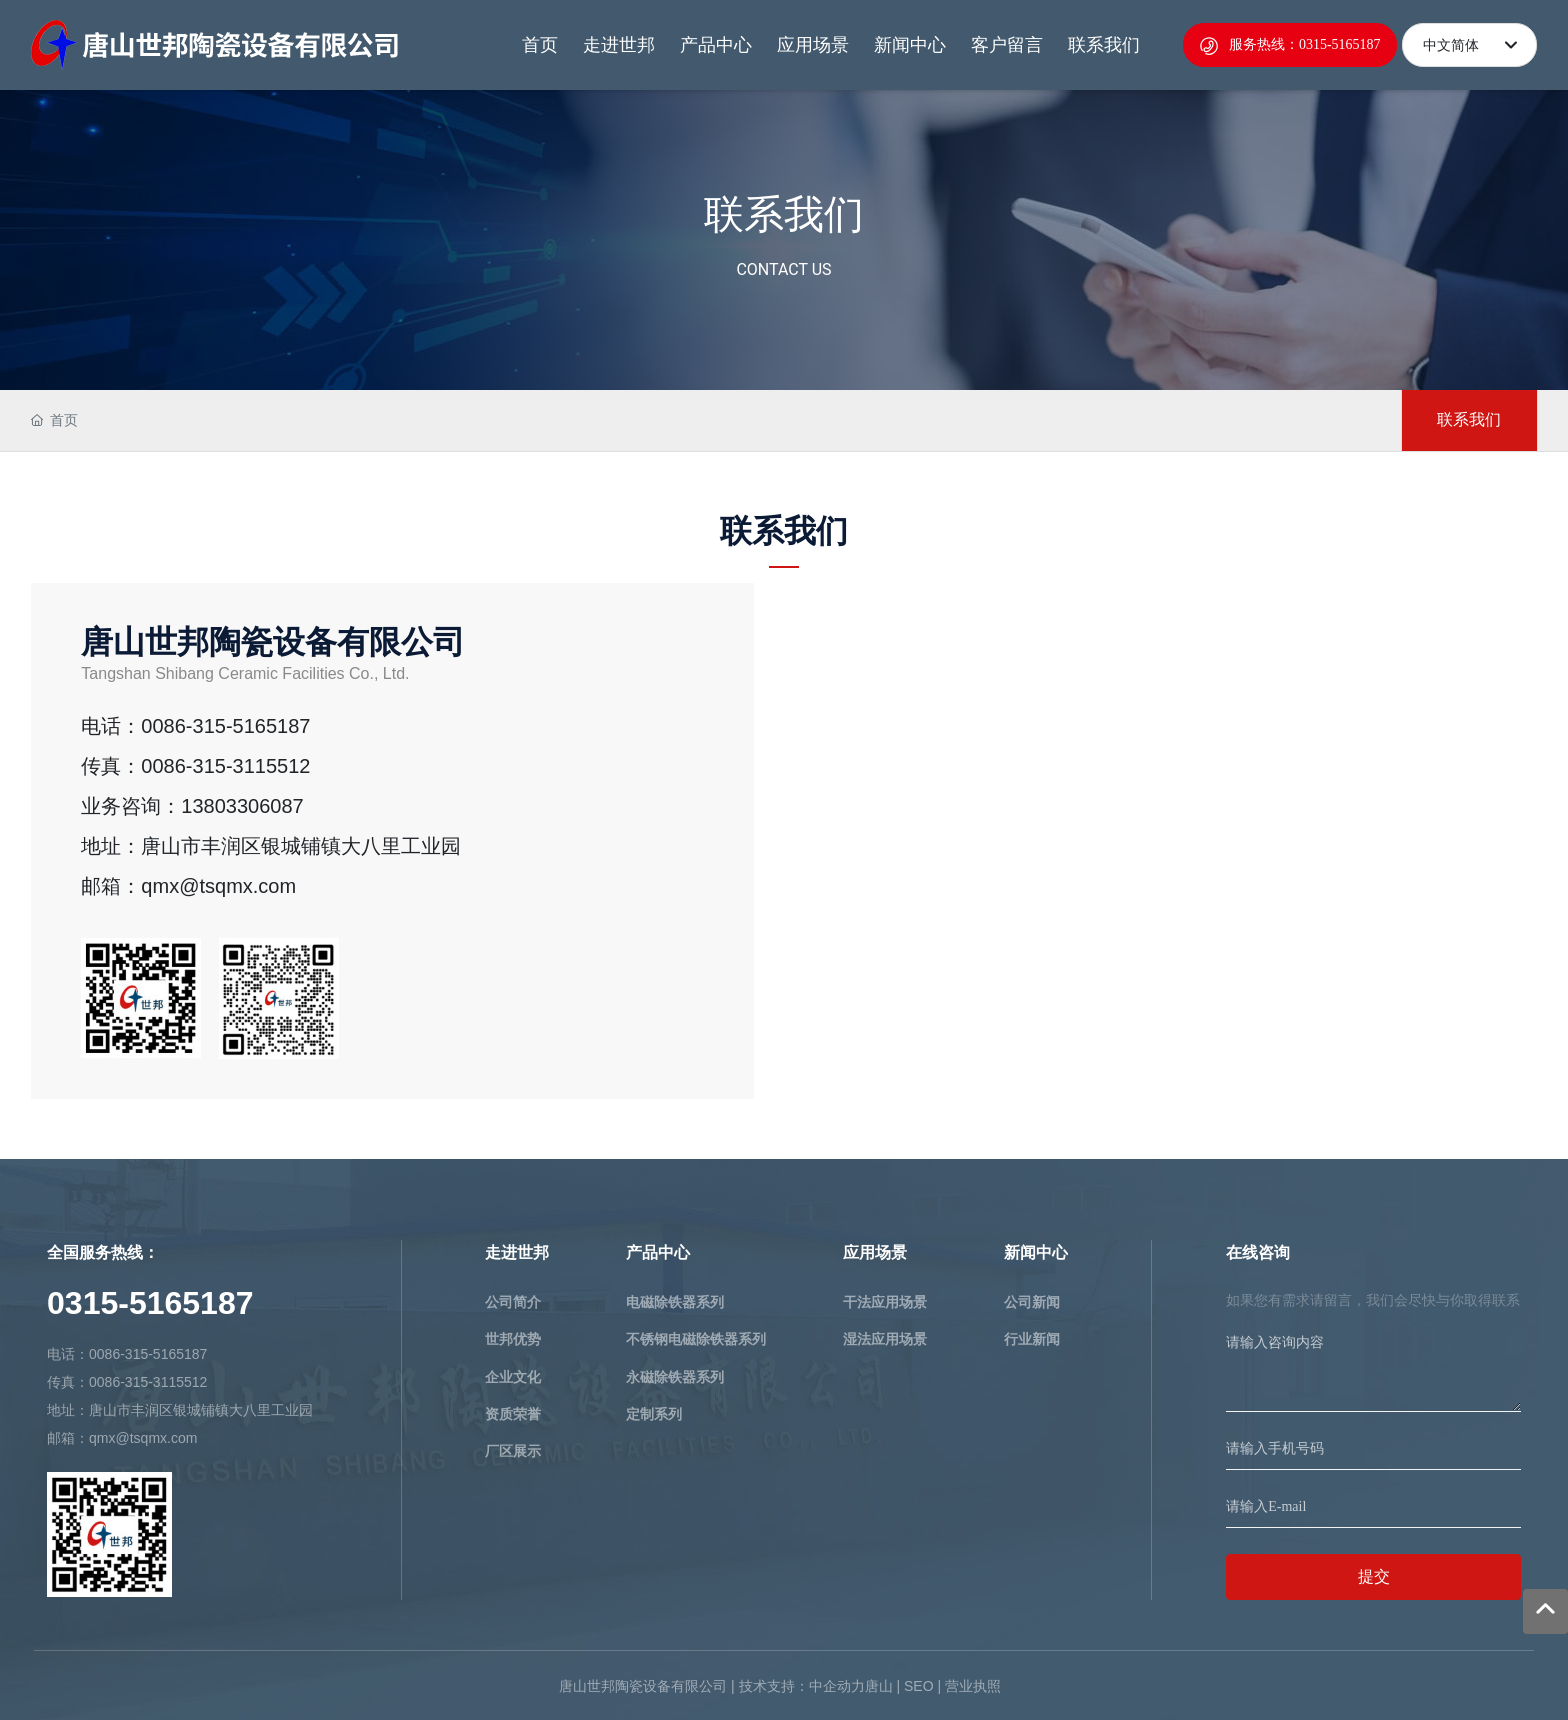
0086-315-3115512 (225, 766)
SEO (919, 1686)
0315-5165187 (150, 1303)
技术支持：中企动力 (802, 1686)
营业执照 (973, 1686)
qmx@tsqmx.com (218, 886)
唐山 (879, 1686)
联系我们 (784, 214)
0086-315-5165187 (225, 726)
